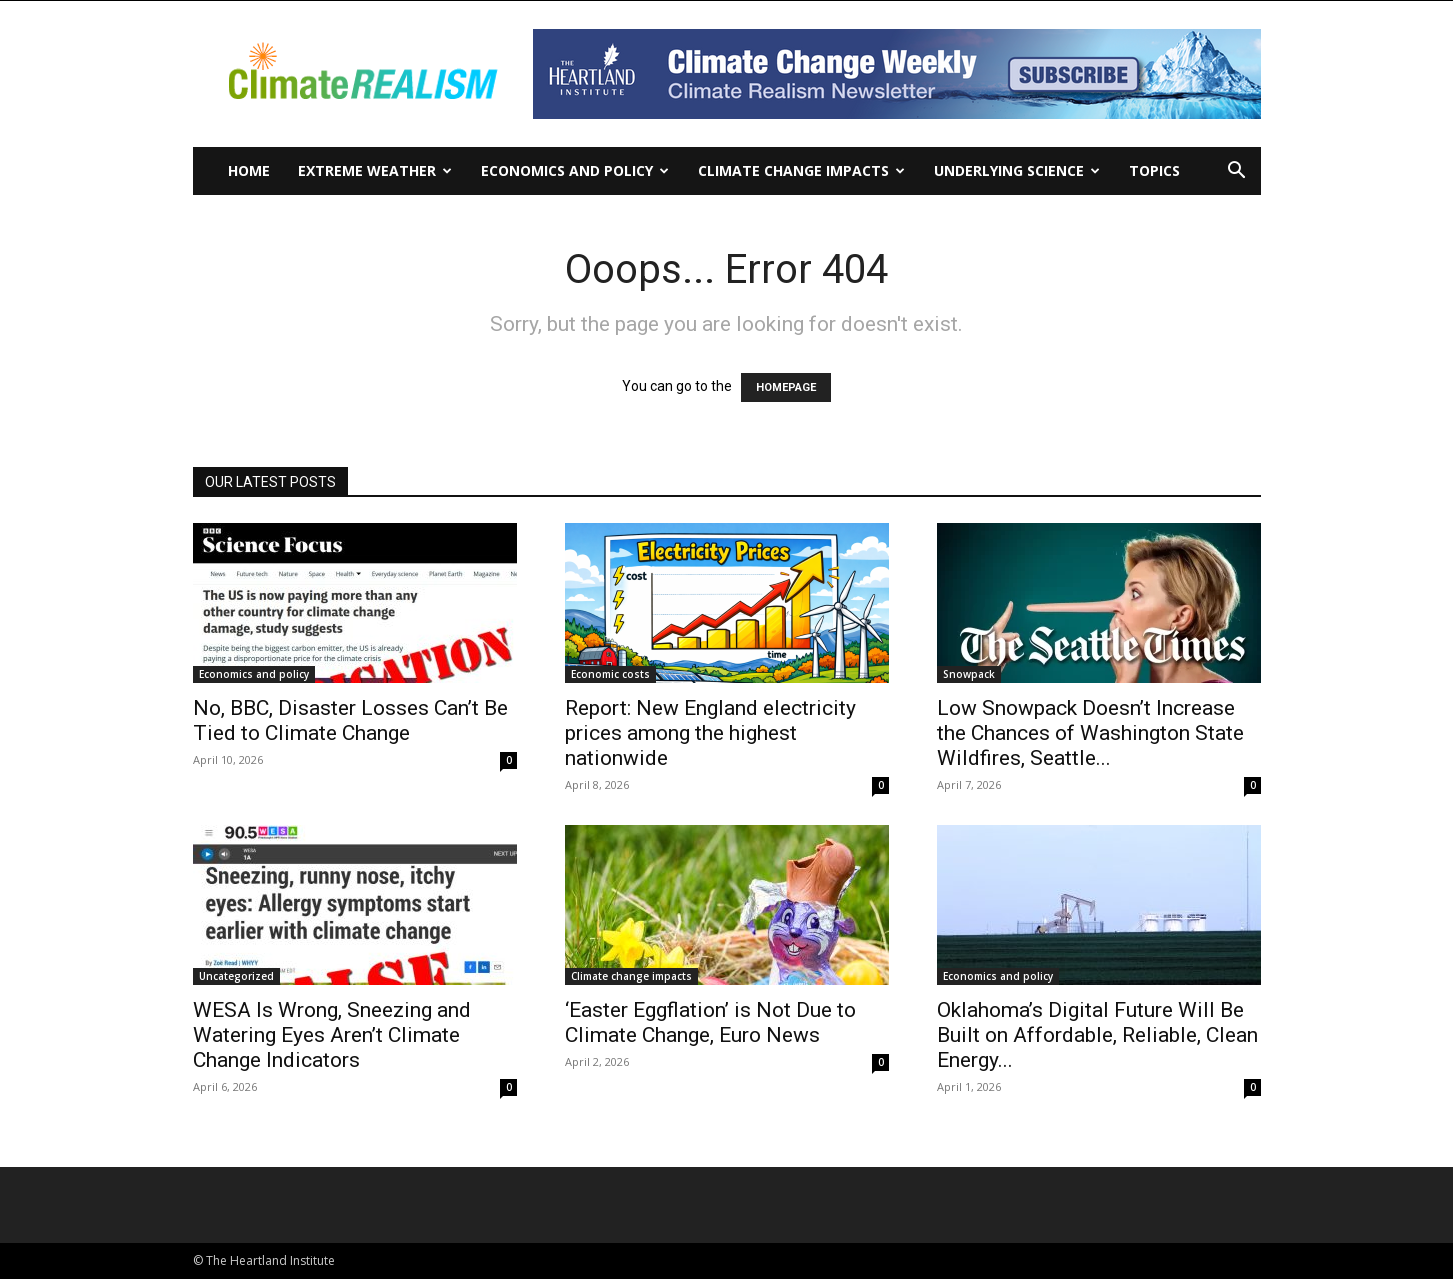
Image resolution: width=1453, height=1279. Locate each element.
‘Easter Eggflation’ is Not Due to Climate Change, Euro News (710, 1022)
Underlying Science (1017, 170)
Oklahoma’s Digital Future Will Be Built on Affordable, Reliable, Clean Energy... (1097, 1035)
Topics (1154, 170)
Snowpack (969, 674)
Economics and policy (575, 170)
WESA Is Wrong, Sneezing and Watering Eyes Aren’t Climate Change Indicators (332, 1035)
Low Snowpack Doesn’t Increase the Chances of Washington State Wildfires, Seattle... (1090, 733)
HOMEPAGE (786, 387)
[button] (1237, 172)
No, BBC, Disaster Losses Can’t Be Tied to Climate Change (350, 720)
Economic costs (610, 674)
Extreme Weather (375, 170)
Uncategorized (236, 976)
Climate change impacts (801, 170)
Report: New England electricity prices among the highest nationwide (710, 733)
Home (249, 170)
